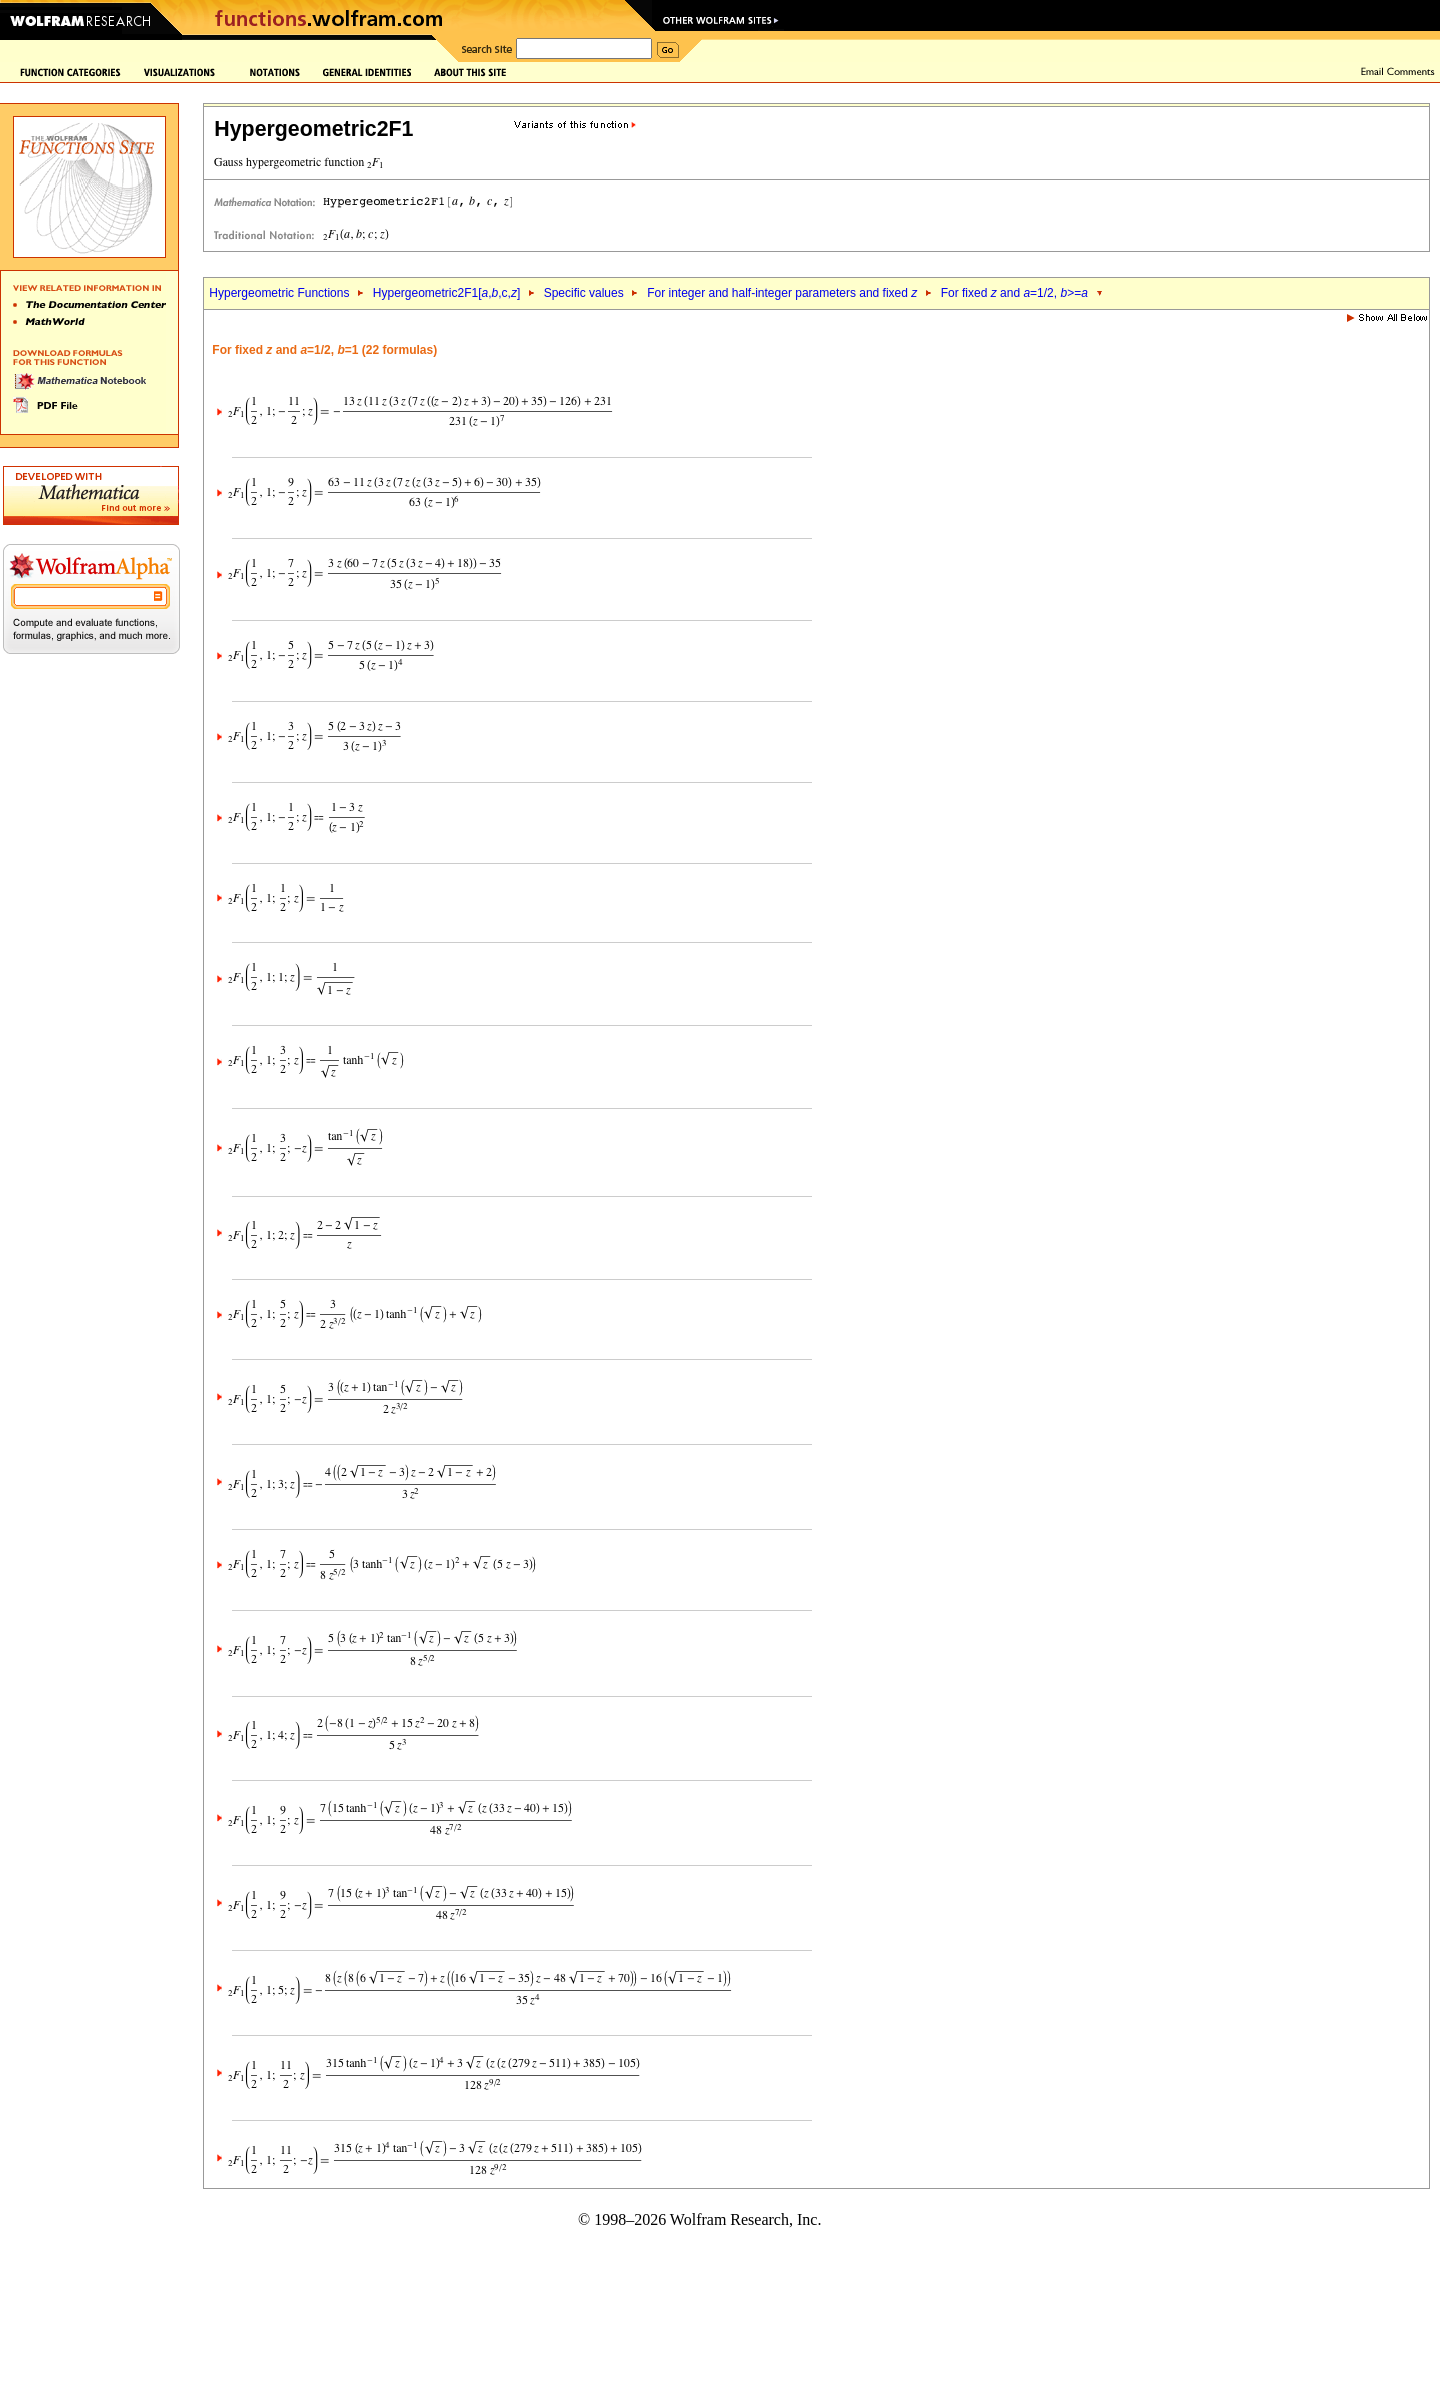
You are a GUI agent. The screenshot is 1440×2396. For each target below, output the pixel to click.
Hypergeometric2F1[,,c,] (446, 293)
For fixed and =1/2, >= (1014, 293)
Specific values (584, 293)
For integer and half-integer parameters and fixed (782, 293)
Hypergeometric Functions (279, 293)
